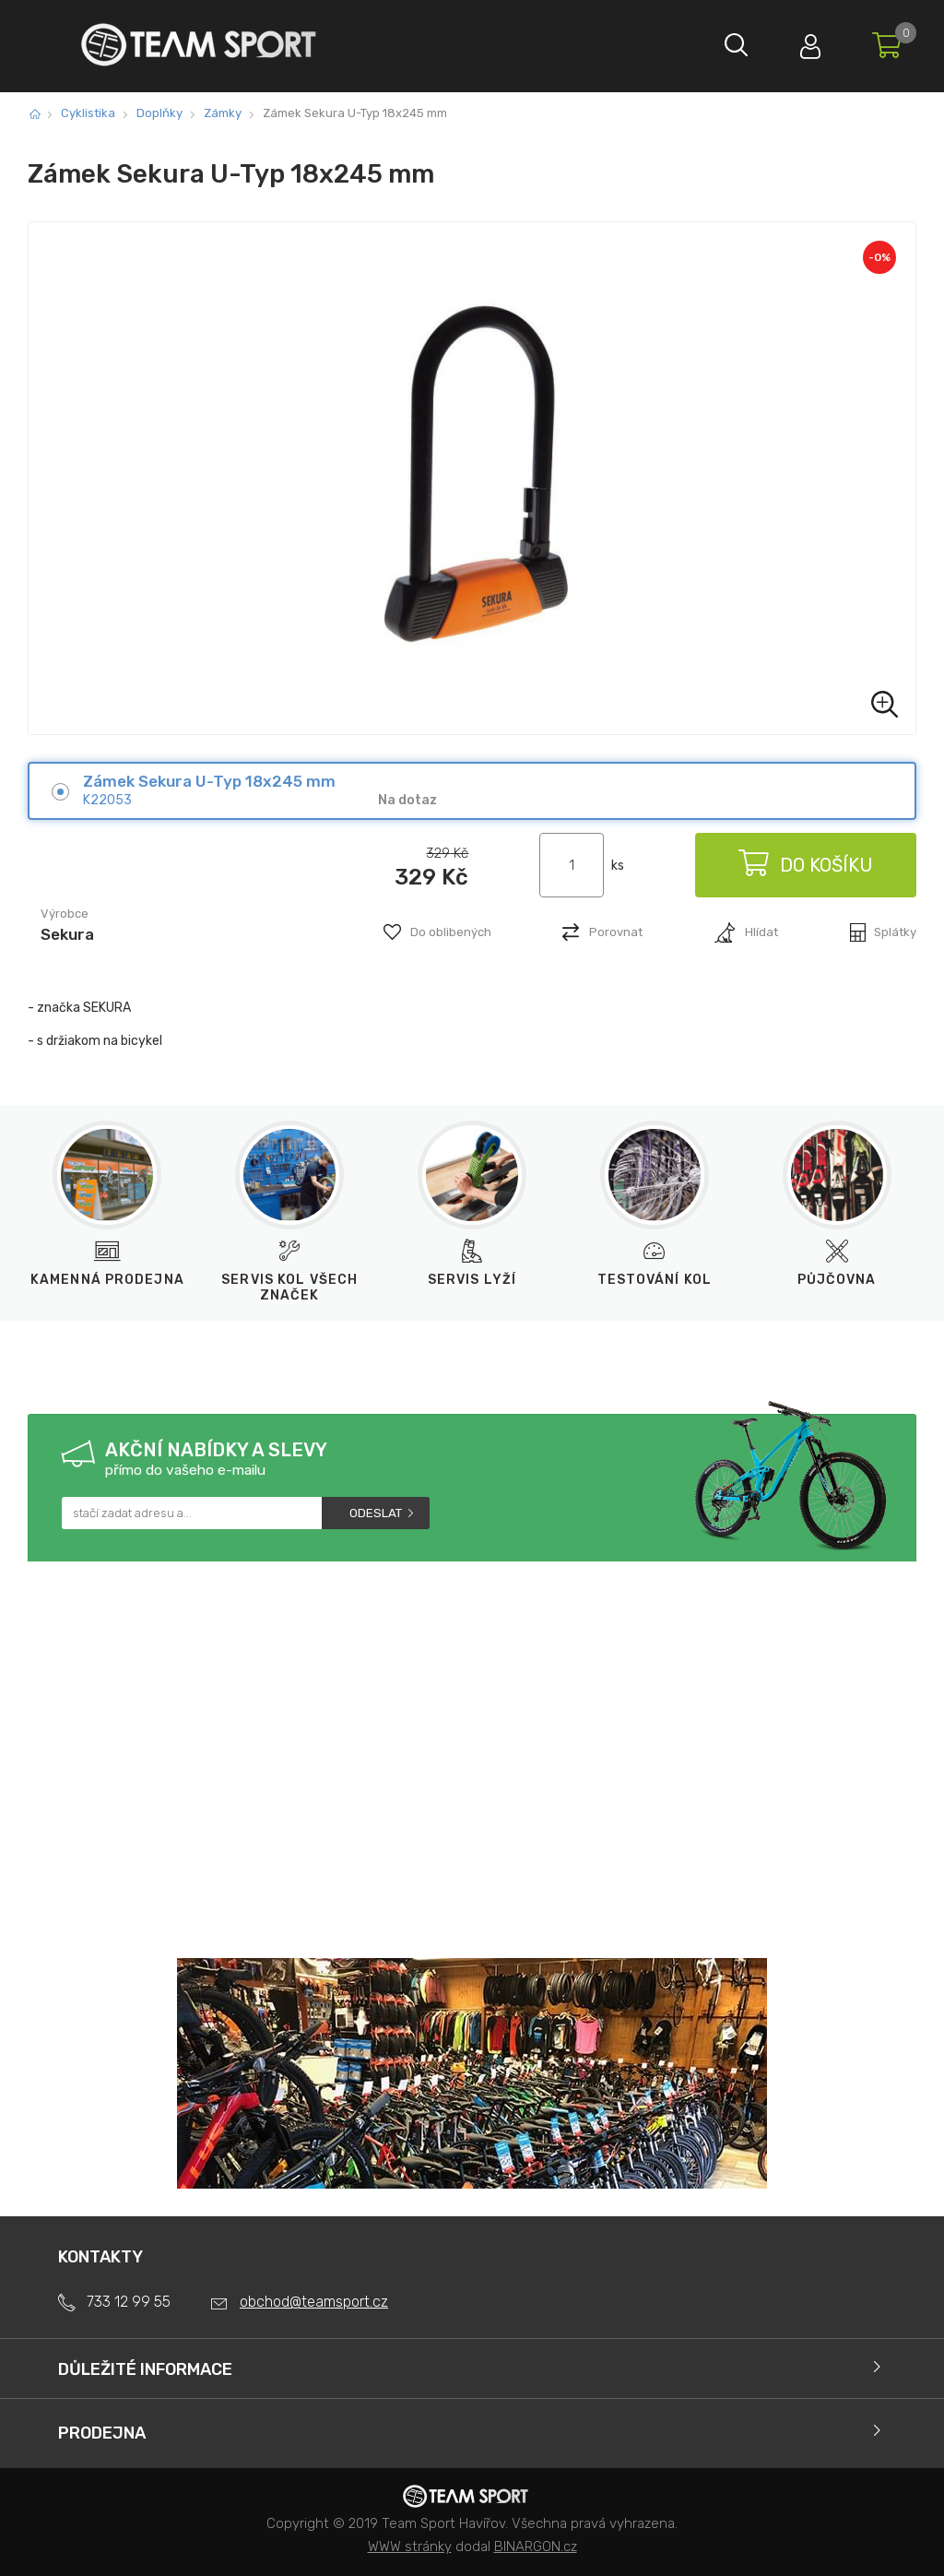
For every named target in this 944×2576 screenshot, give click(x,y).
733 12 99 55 (129, 2301)
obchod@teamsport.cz (314, 2301)
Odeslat (375, 1513)
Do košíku (805, 865)
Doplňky (159, 113)
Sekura (67, 934)
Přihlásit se (810, 42)
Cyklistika (88, 113)
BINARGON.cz (535, 2546)
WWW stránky (410, 2546)
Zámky (223, 113)
